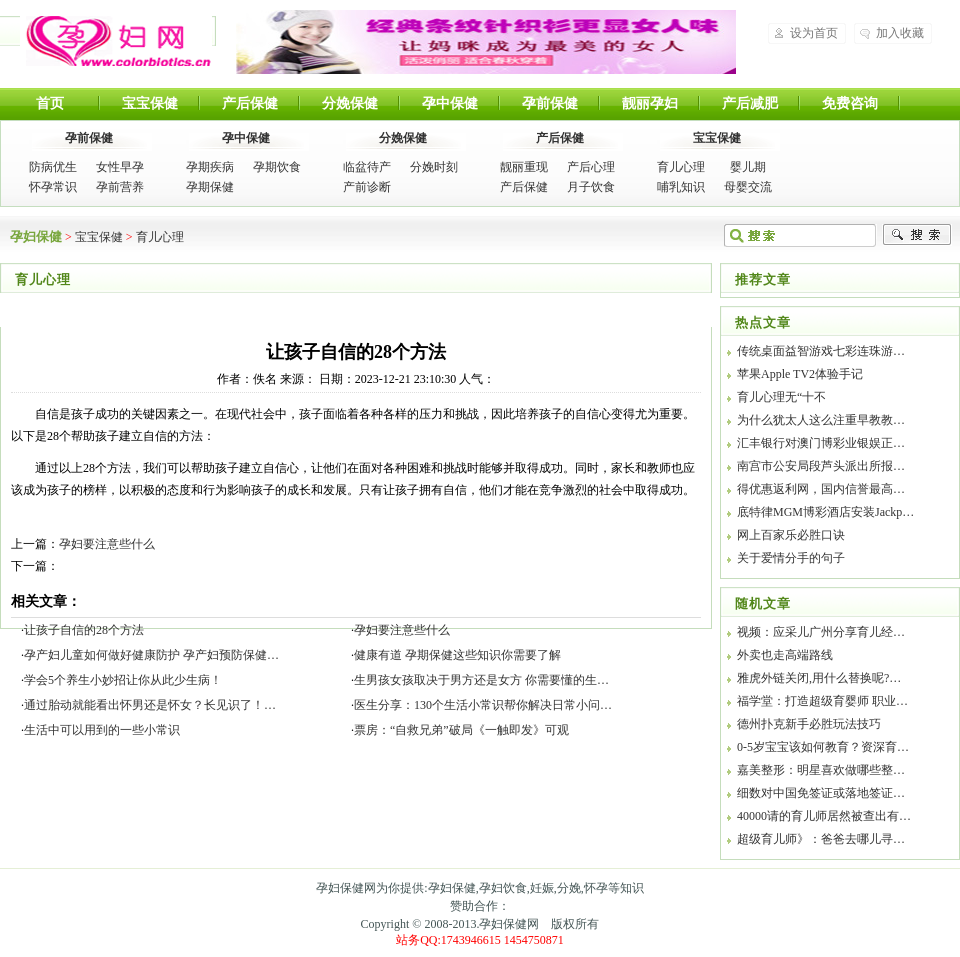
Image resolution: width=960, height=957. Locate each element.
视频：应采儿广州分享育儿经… (821, 632)
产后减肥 (750, 103)
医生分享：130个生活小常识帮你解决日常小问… (483, 705)
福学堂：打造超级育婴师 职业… (822, 701)
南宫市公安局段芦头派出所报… (821, 466)
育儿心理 (681, 167)
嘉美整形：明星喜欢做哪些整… (821, 770)
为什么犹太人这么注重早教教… (821, 420)
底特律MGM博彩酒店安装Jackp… (825, 512)
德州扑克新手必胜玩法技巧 (809, 724)
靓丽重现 (524, 167)
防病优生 (53, 167)
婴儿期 (748, 167)
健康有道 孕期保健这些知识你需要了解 (457, 655)
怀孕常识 (53, 187)
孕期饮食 (277, 167)
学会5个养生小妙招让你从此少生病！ (123, 680)
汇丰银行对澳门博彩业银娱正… (821, 443)
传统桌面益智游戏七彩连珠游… (821, 351)
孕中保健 (450, 103)
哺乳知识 (681, 187)
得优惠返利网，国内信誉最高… (821, 489)
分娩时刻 (434, 167)
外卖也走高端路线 (785, 655)
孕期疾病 (210, 167)
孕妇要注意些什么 (107, 544)
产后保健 (250, 103)
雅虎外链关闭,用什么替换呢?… (819, 678)
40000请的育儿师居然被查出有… (824, 816)
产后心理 (591, 167)
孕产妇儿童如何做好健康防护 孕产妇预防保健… (151, 655)
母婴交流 (748, 187)
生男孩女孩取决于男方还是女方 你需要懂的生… (481, 680)
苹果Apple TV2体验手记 (800, 374)
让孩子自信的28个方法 (84, 630)
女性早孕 (120, 167)
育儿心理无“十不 (781, 397)
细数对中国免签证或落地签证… (821, 793)
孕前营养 (120, 187)
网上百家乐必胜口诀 (791, 535)
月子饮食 (591, 187)
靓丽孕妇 (650, 103)
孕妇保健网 (509, 924)
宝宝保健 (150, 103)
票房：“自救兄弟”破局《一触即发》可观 (461, 730)
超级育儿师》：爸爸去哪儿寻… (821, 839)
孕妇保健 (116, 41)
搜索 (917, 235)
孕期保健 (210, 187)
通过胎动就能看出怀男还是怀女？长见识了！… (150, 705)
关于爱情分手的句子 (791, 558)
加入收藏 (900, 33)
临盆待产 (367, 167)
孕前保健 (550, 103)
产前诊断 (367, 187)
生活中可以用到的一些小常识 (102, 730)
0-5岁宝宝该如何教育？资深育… (823, 747)
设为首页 (814, 33)
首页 (50, 103)
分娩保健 (350, 103)
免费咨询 (850, 103)
